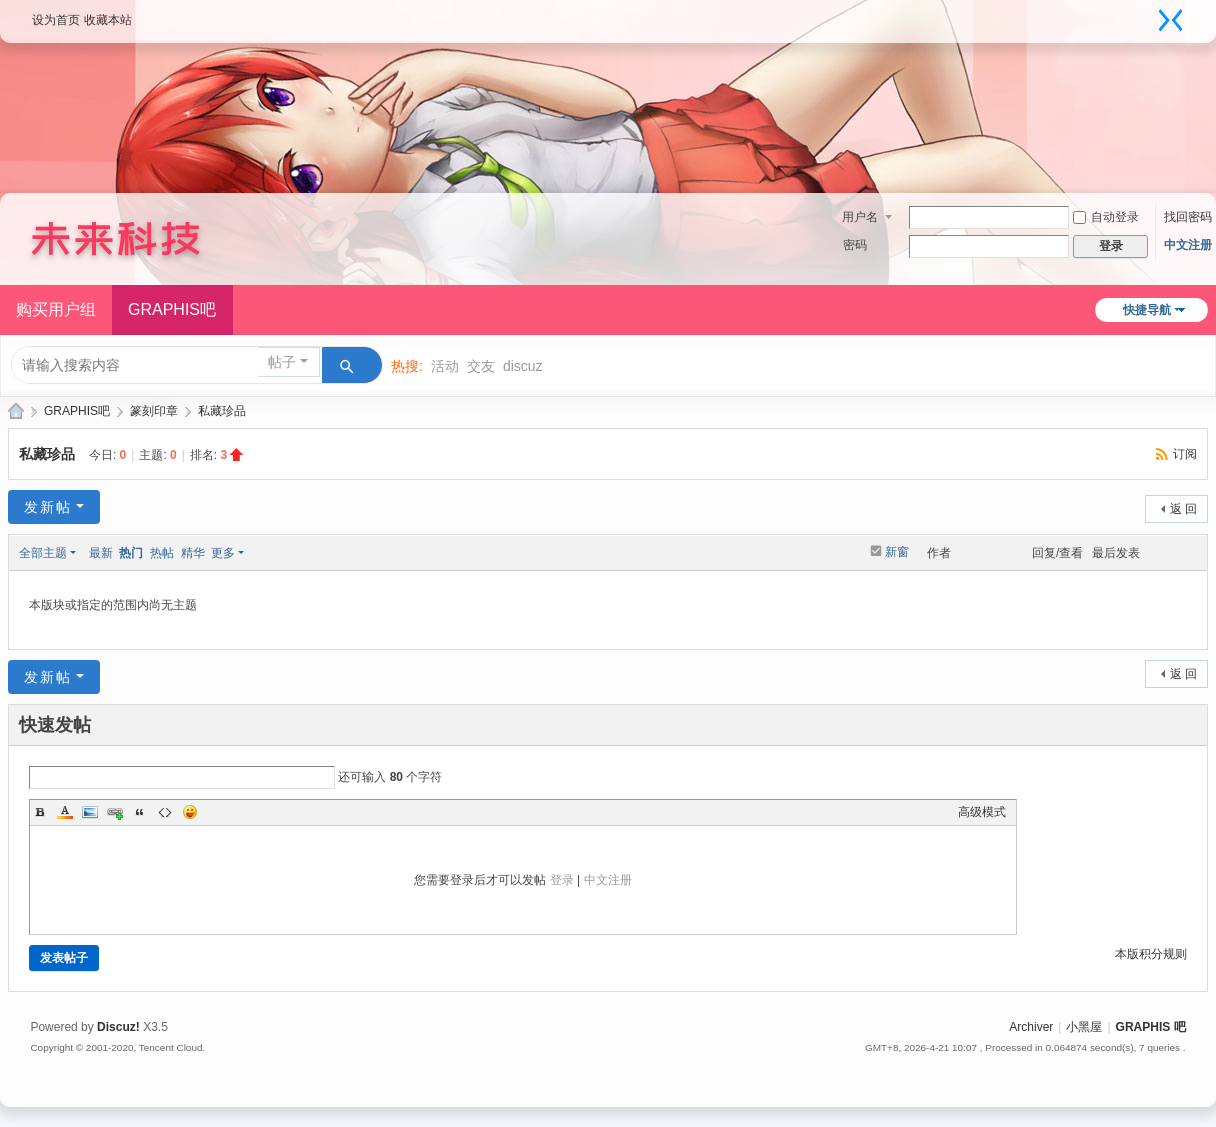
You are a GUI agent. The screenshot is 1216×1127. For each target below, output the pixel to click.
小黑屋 (1084, 1027)
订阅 (1185, 454)
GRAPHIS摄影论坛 (16, 411)
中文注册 (1188, 245)
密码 (855, 245)
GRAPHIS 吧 (1151, 1027)
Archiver (1031, 1027)
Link (115, 812)
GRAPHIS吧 (172, 309)
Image (90, 812)
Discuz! (118, 1027)
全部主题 (43, 553)
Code (165, 812)
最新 (101, 553)
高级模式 (982, 812)
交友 (481, 366)
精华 (193, 553)
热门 (131, 553)
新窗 (897, 552)
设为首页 (56, 20)
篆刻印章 (154, 411)
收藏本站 (108, 20)
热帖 (162, 553)
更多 (223, 553)
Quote (140, 812)
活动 (445, 366)
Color (65, 812)
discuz (523, 366)
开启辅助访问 (1146, 14)
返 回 (1183, 509)
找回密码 (1188, 217)
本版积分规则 (1151, 954)
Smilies (190, 812)
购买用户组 (56, 309)
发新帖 (48, 507)
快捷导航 (1147, 310)
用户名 (860, 217)
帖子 (282, 362)
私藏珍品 (222, 411)
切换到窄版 (1171, 20)
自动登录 (1106, 217)
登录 (562, 880)
